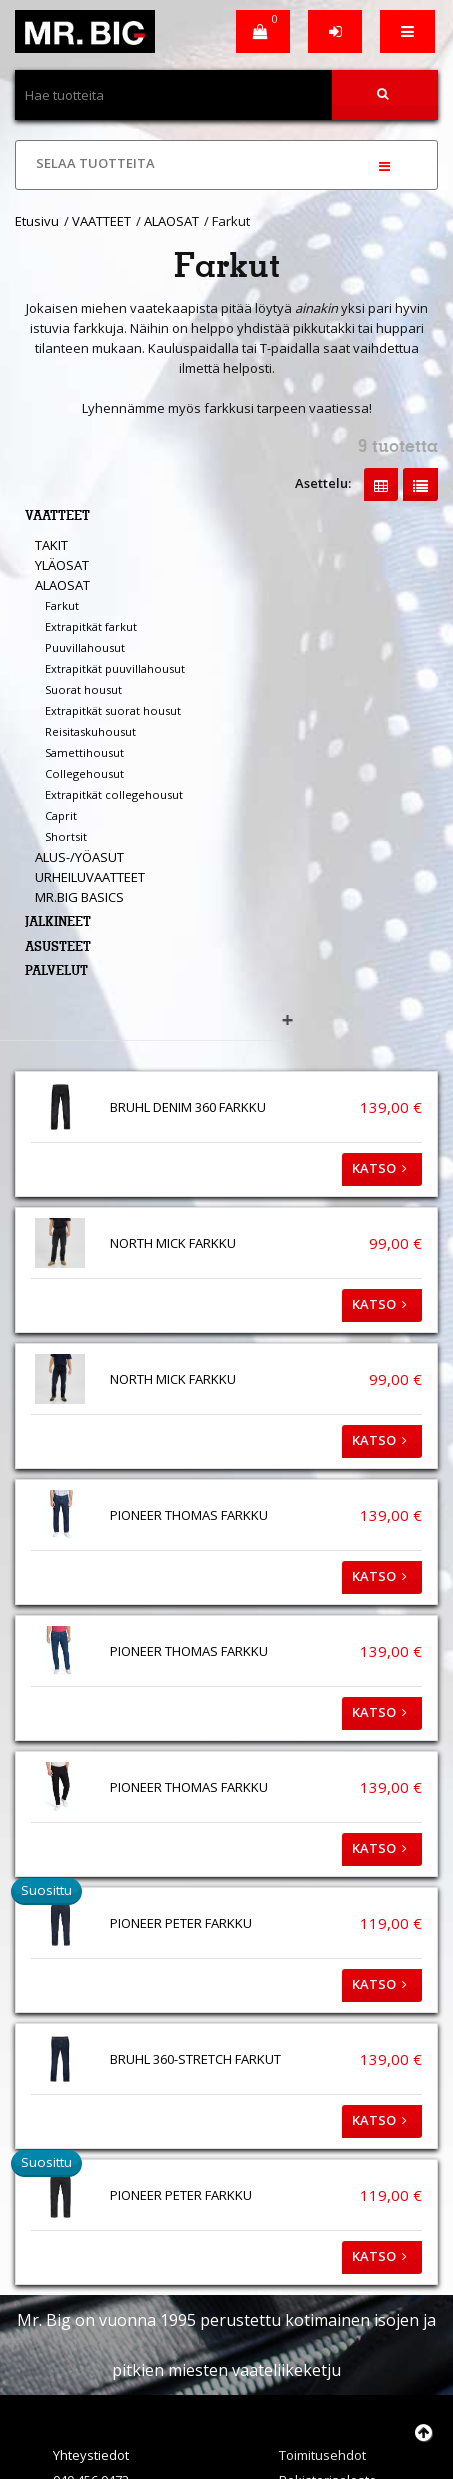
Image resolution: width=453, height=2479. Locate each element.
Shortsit (66, 836)
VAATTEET (101, 221)
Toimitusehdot (322, 2455)
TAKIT (51, 545)
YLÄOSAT (62, 565)
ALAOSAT (171, 221)
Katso (382, 1168)
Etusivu (37, 221)
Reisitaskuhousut (90, 731)
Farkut (62, 605)
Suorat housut (83, 689)
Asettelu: (323, 483)
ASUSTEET (58, 948)
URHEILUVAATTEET (90, 877)
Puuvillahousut (85, 647)
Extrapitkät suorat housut (113, 710)
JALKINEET (58, 923)
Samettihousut (84, 752)
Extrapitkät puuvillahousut (115, 668)
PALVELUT (56, 972)
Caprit (61, 815)
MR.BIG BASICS (79, 897)
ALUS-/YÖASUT (79, 857)
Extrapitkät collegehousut (114, 794)
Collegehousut (84, 773)
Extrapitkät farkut (91, 626)
